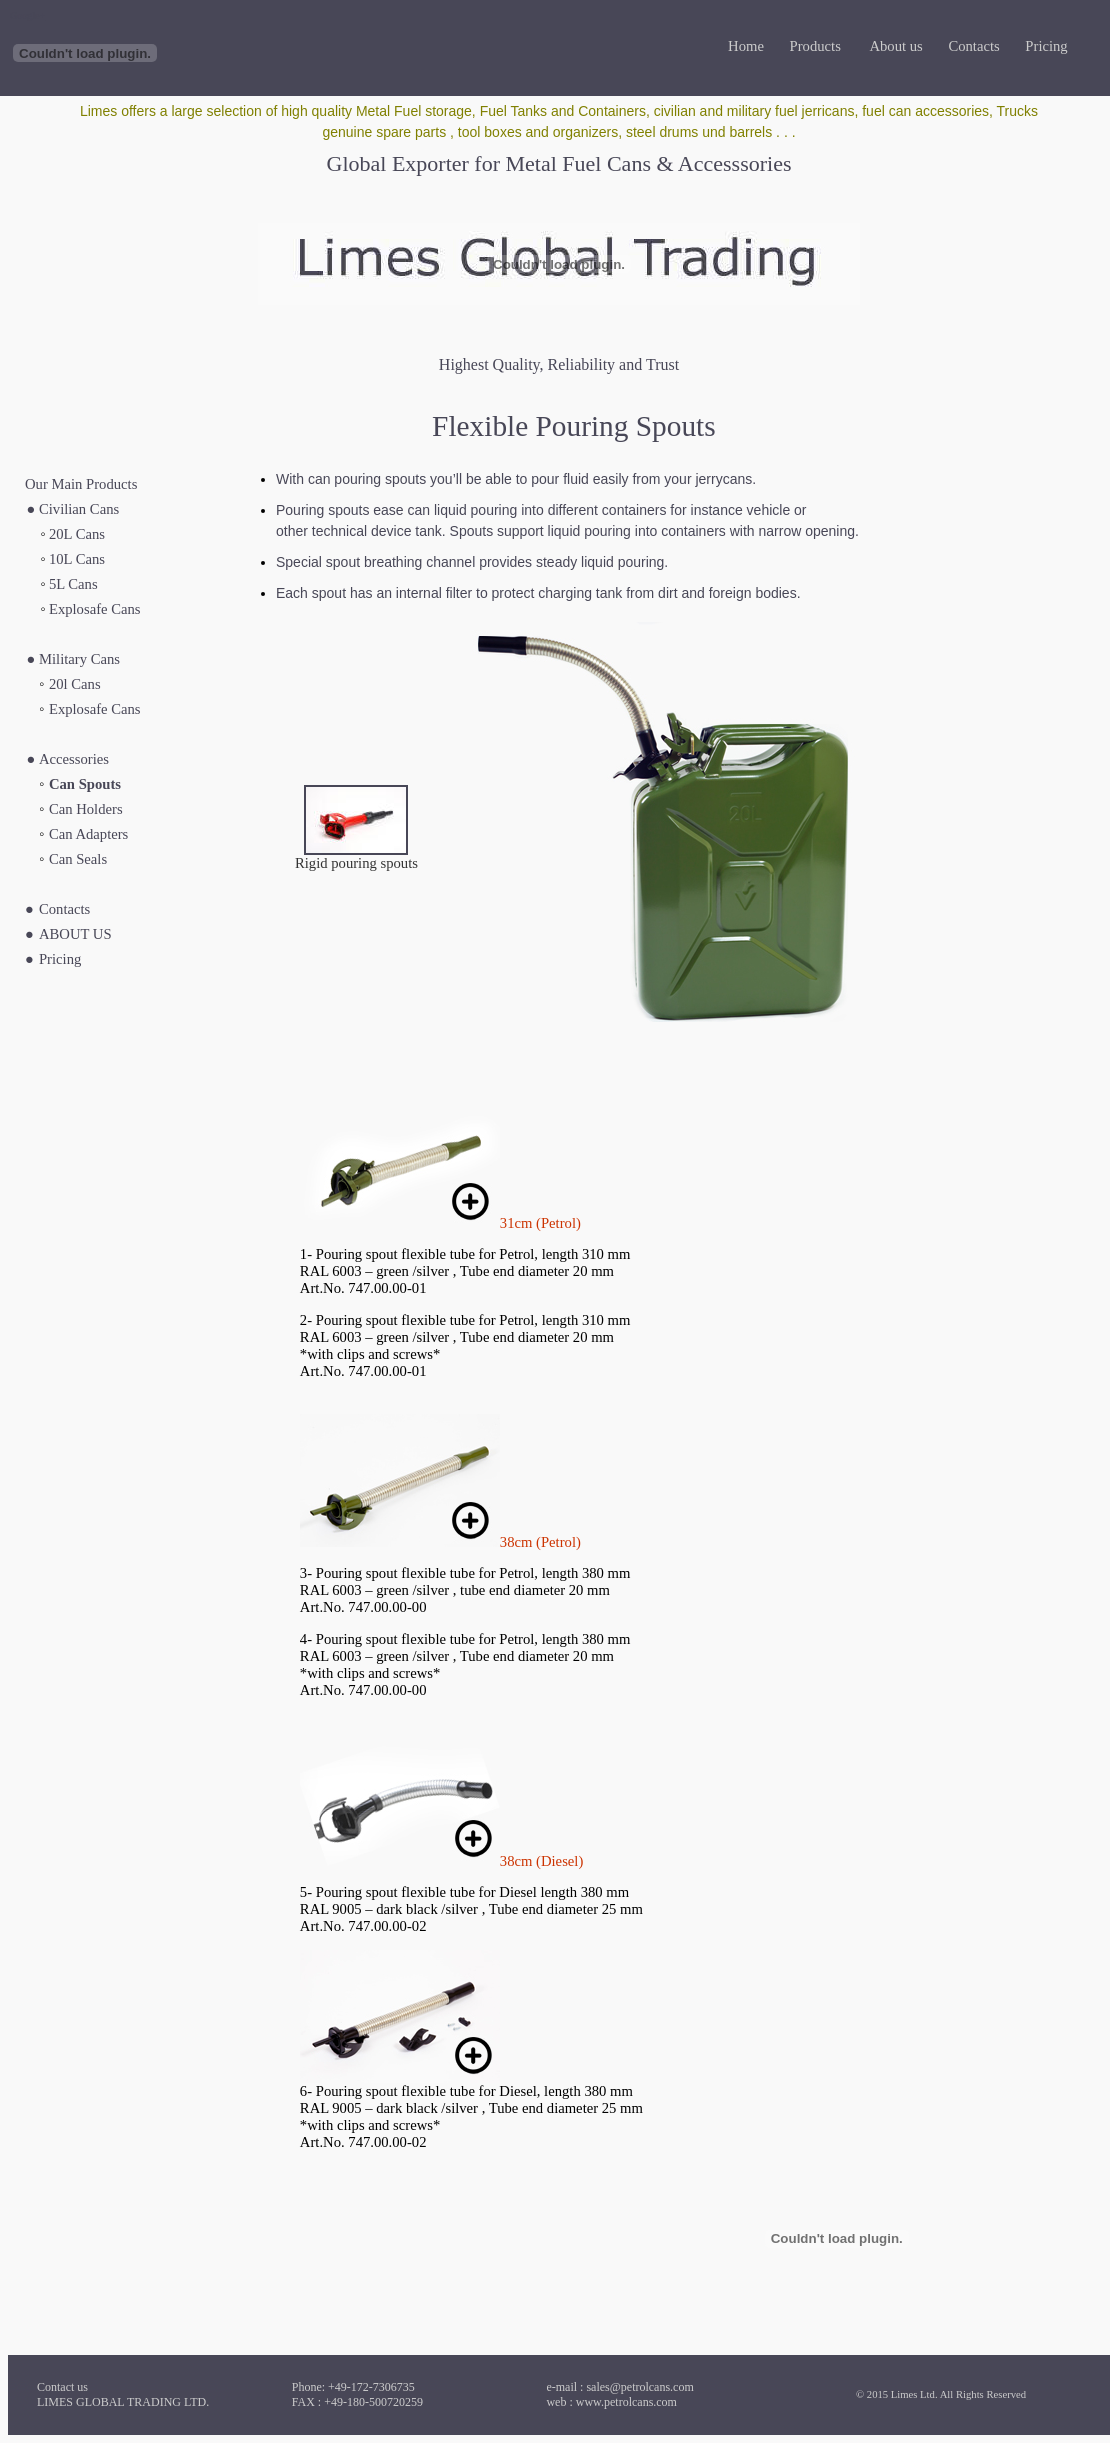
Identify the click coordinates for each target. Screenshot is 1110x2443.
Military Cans (79, 659)
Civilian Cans (79, 509)
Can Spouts (85, 784)
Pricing (60, 959)
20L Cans (77, 534)
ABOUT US (75, 934)
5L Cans (73, 584)
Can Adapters (88, 834)
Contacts (64, 909)
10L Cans (77, 559)
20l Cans (75, 684)
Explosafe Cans (95, 609)
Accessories (74, 759)
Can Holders (86, 809)
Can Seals (78, 859)
